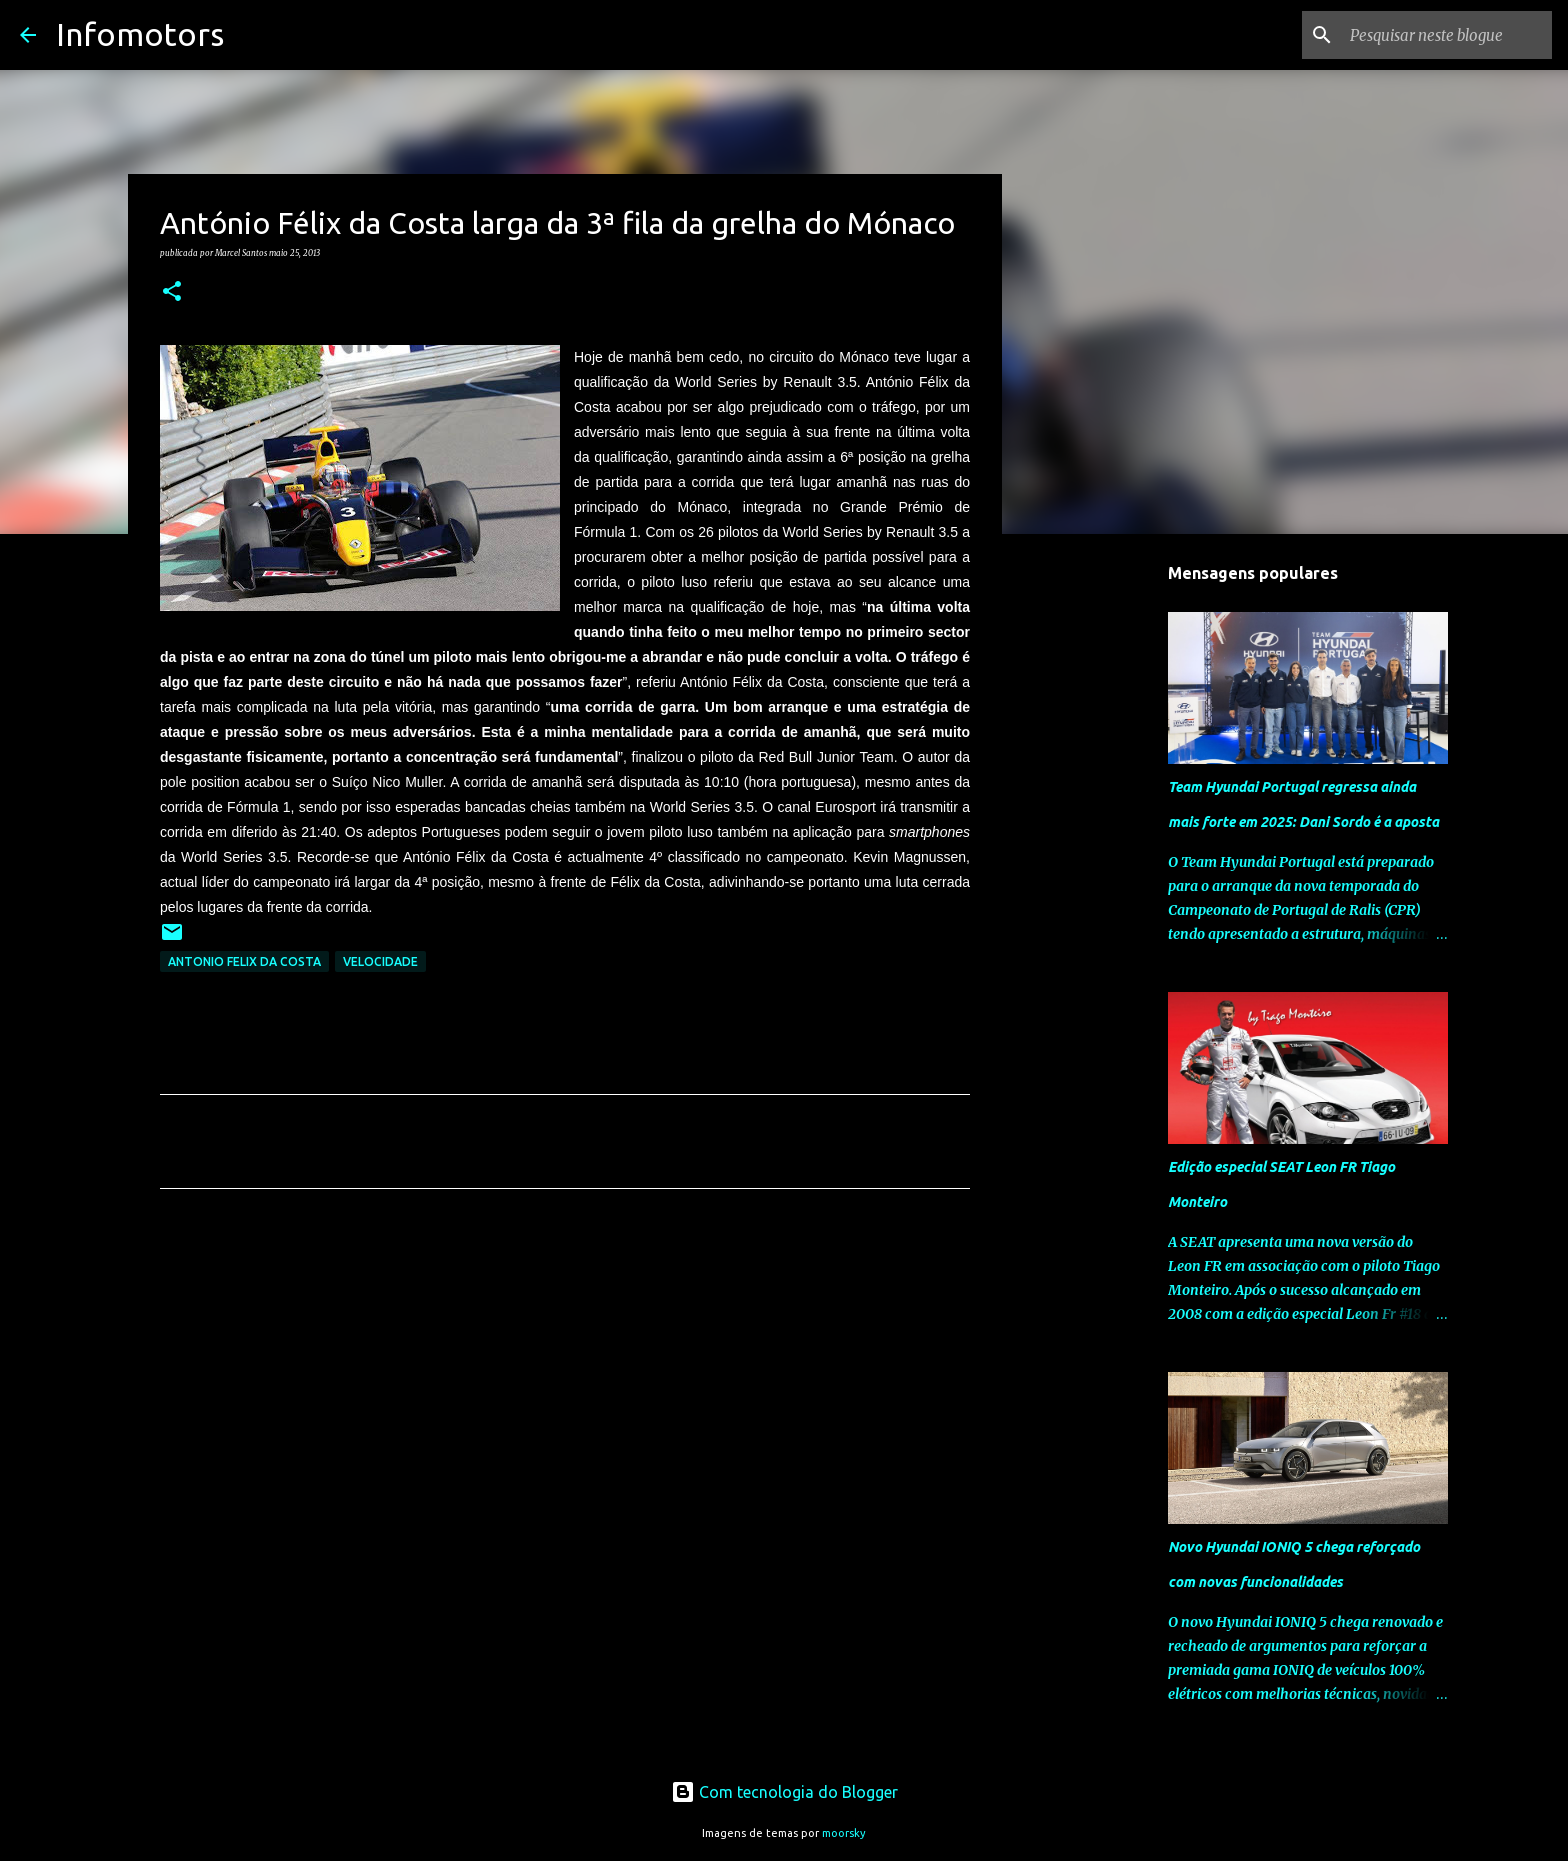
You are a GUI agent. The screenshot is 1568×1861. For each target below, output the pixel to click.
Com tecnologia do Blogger (784, 1792)
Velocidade (380, 961)
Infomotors (140, 34)
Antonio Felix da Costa (244, 961)
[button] (172, 292)
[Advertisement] (565, 1391)
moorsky (844, 1833)
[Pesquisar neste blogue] (1447, 35)
